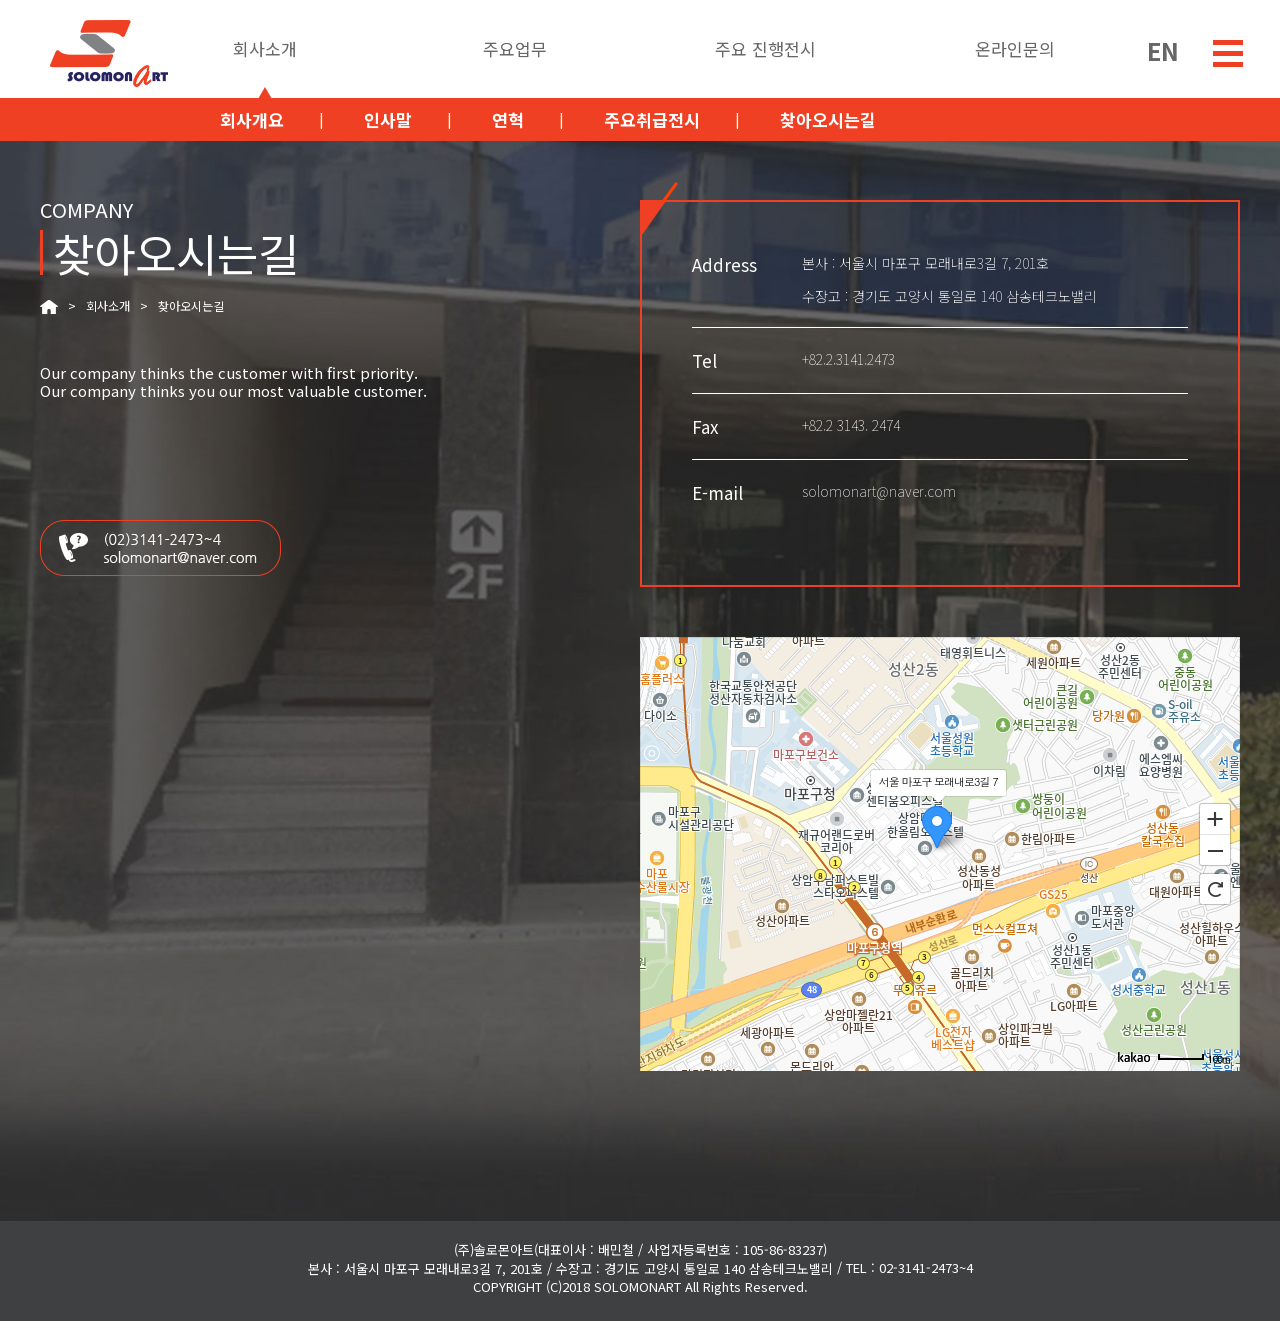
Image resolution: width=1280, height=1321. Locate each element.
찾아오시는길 (828, 119)
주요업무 (515, 50)
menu (1228, 53)
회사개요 (252, 119)
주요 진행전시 (765, 50)
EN (1163, 48)
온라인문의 (1015, 50)
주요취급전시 (652, 119)
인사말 (388, 119)
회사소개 (265, 50)
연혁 (508, 119)
